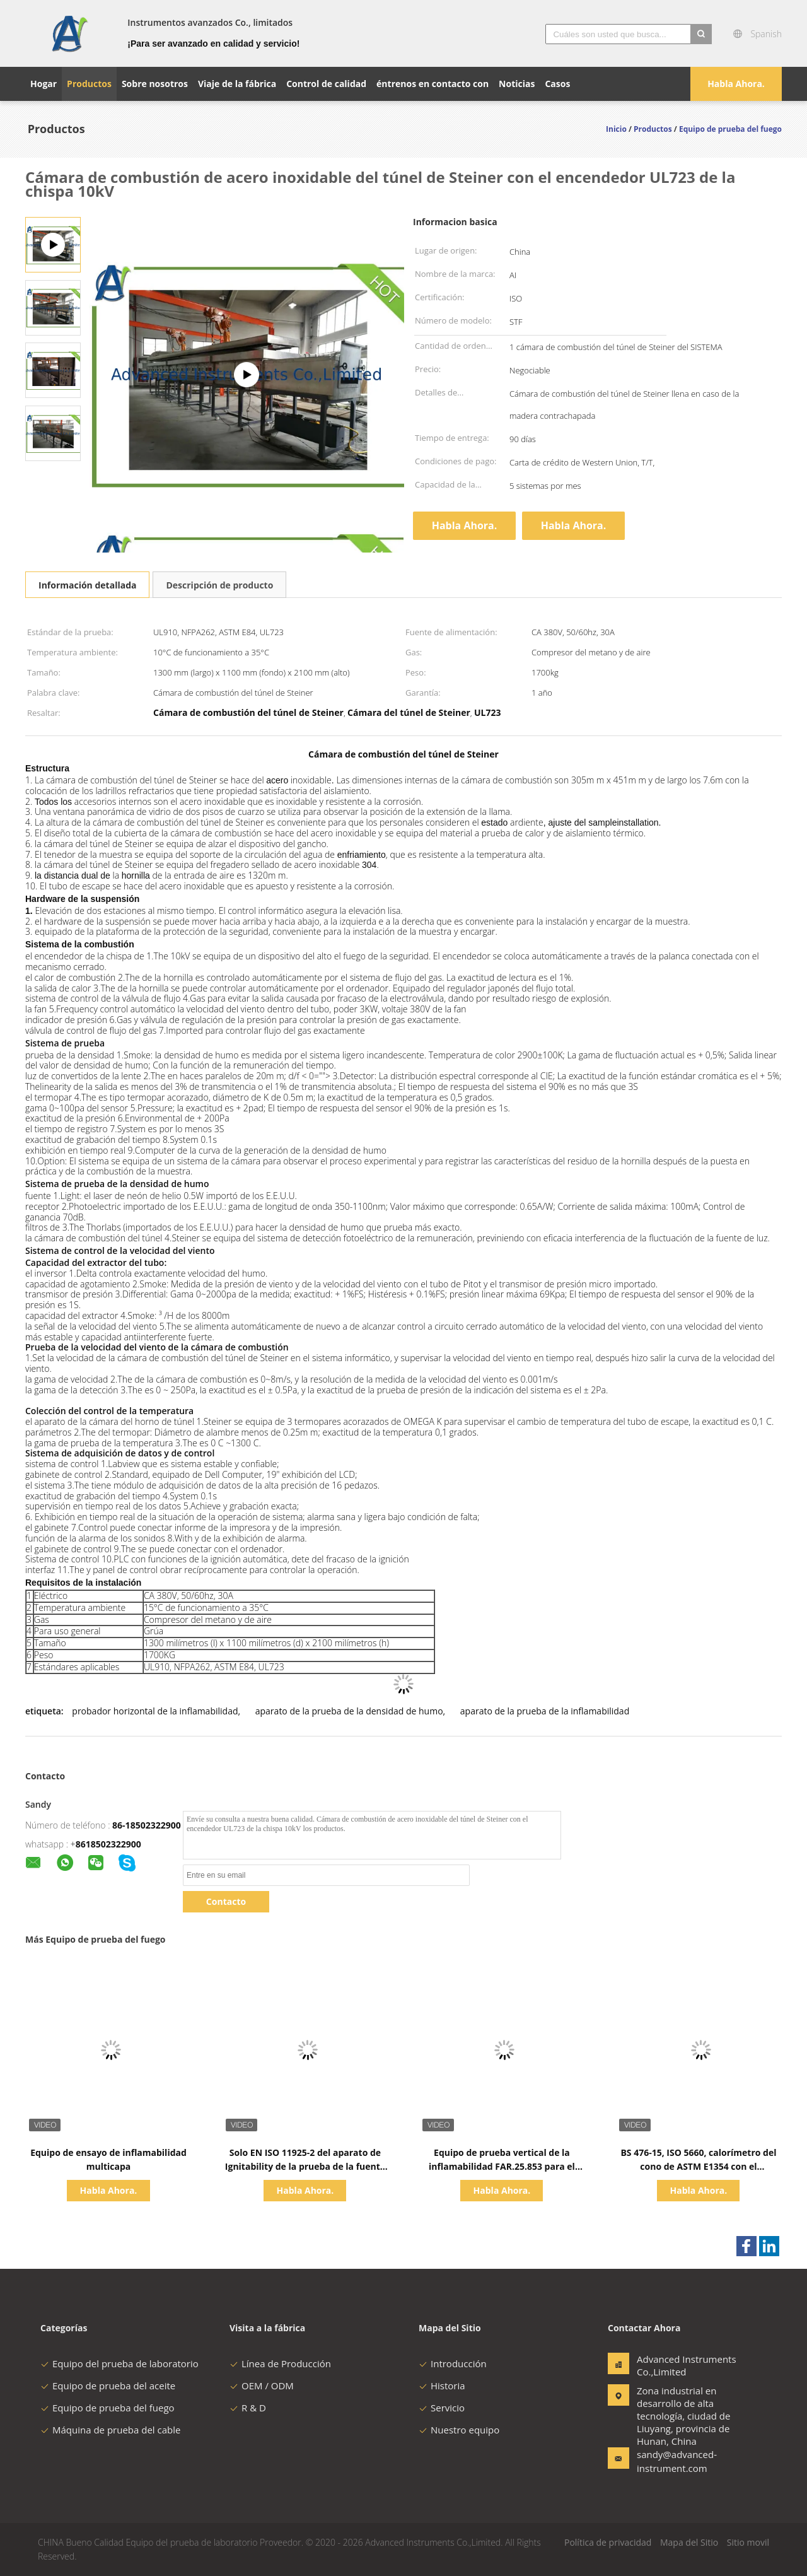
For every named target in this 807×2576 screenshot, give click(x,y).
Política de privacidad (607, 2542)
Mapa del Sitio (689, 2542)
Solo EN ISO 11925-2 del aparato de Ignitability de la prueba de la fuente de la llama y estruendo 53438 (305, 2166)
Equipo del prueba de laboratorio (119, 2363)
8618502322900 (108, 1844)
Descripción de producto (219, 585)
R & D (247, 2407)
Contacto (226, 1901)
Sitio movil (748, 2542)
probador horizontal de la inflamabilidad (155, 1711)
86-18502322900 (146, 1825)
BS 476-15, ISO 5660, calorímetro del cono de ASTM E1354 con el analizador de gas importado (698, 2166)
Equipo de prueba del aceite (107, 2385)
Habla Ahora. (736, 84)
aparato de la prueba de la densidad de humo (349, 1711)
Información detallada (87, 585)
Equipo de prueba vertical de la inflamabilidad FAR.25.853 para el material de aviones (502, 2166)
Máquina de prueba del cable (110, 2429)
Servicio (442, 2407)
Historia (442, 2385)
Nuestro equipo (459, 2429)
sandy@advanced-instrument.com (676, 2461)
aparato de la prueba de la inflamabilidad (544, 1711)
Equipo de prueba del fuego (107, 2407)
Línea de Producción (280, 2363)
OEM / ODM (261, 2385)
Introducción (453, 2363)
